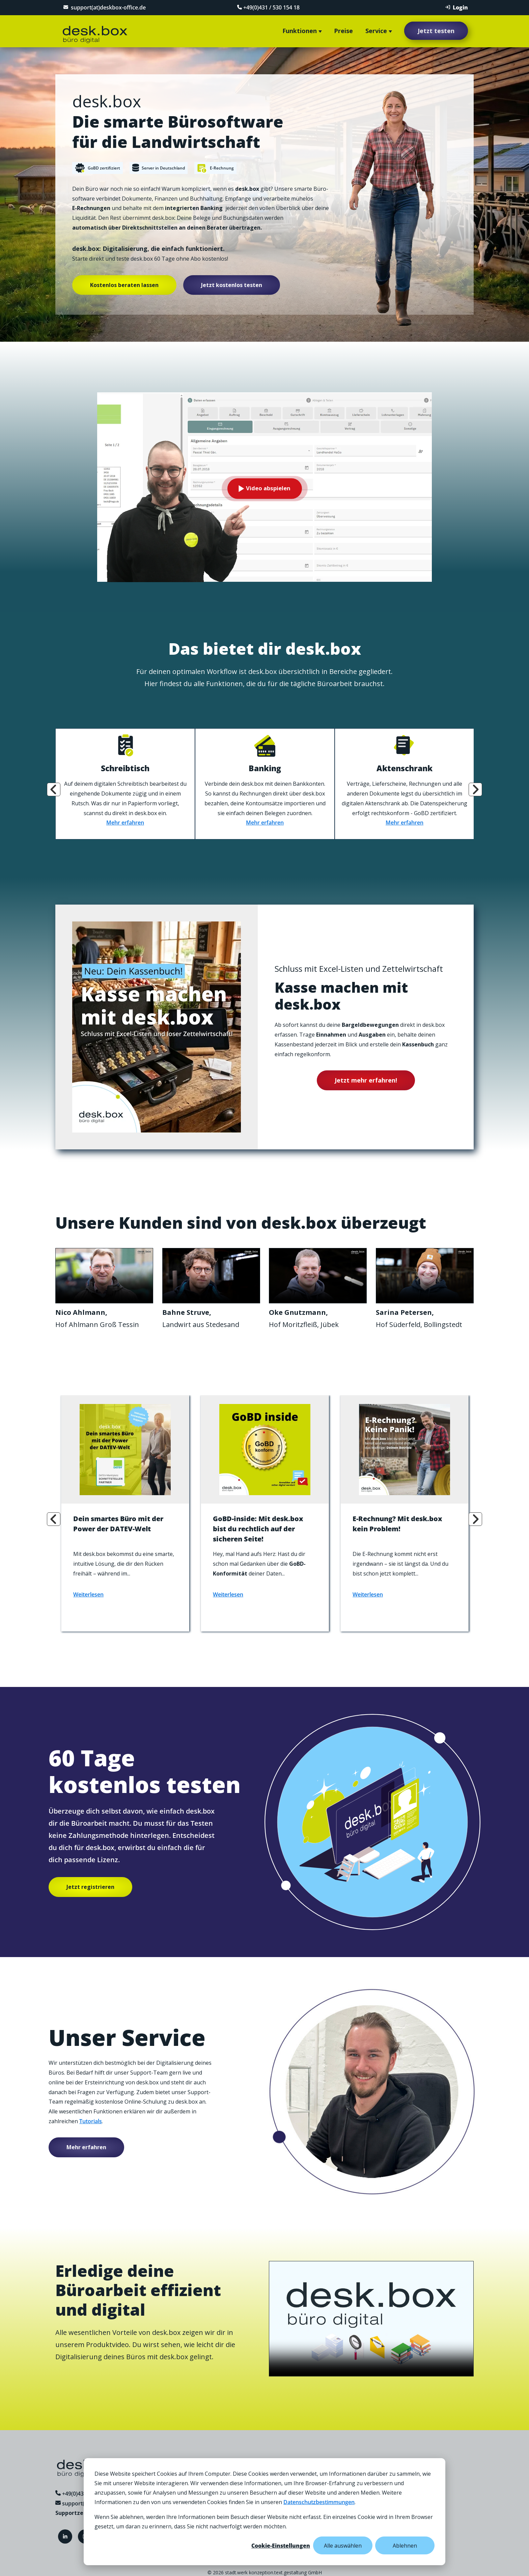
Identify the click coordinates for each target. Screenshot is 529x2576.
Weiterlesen (88, 1591)
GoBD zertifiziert (97, 168)
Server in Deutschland (158, 169)
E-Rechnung (215, 169)
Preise (343, 31)
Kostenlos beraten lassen (124, 285)
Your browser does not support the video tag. (104, 1273)
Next (475, 786)
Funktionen (299, 31)
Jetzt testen (436, 31)
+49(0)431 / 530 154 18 (266, 7)
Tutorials (90, 2120)
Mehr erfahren (125, 820)
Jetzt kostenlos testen (231, 285)
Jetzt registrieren (90, 1885)
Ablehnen (405, 2545)
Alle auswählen (343, 2545)
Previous (53, 786)
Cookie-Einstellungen (280, 2545)
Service (376, 31)
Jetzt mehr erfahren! (366, 1077)
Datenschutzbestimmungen (319, 2502)
